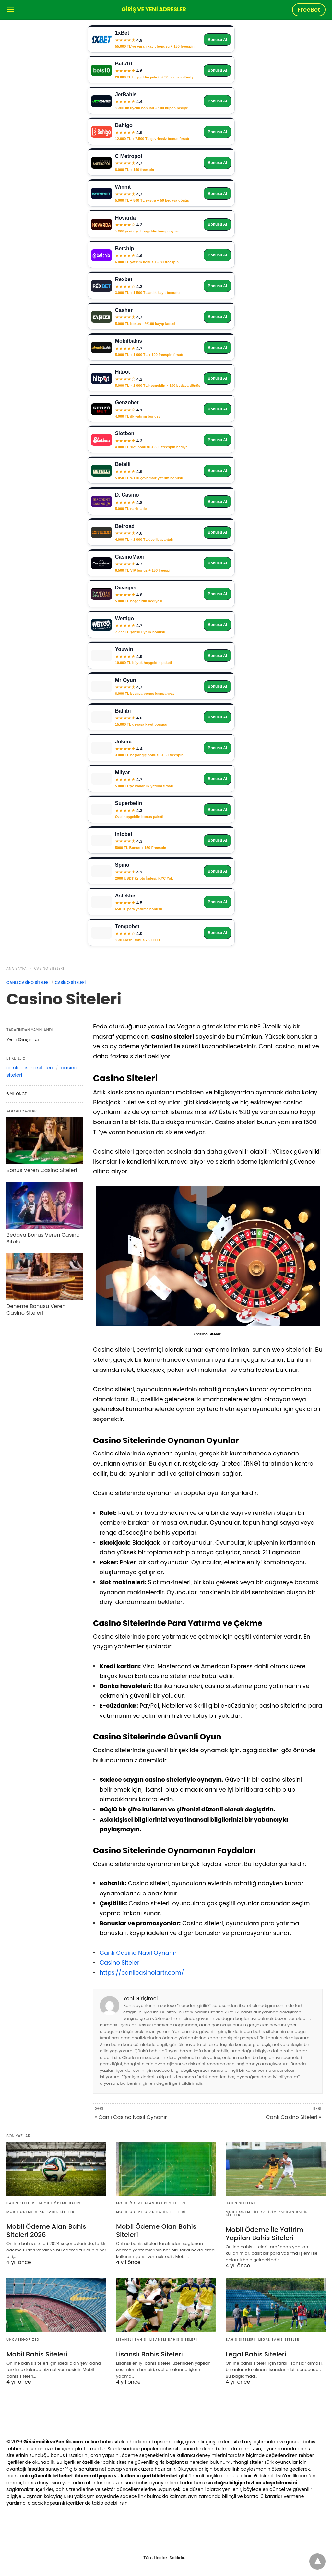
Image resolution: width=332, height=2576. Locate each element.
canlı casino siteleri (29, 1067)
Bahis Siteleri (21, 2203)
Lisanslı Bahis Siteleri (173, 2339)
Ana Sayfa (16, 968)
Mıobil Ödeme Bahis (60, 2203)
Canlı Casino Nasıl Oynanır (138, 1953)
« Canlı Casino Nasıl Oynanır (131, 2117)
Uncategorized (23, 2339)
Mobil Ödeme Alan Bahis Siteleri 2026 (46, 2230)
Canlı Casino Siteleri (28, 982)
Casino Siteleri (49, 968)
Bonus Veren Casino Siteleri (41, 1170)
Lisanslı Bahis (131, 2339)
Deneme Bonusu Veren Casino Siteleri (35, 1309)
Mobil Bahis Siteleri (36, 2354)
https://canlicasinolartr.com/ (142, 1972)
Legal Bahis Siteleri (279, 2339)
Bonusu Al (217, 39)
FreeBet (309, 10)
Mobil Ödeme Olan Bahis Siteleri (151, 2211)
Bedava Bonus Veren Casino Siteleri (43, 1238)
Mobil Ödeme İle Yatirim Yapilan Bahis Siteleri (267, 2213)
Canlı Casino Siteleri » (293, 2117)
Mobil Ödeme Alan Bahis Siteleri (41, 2211)
